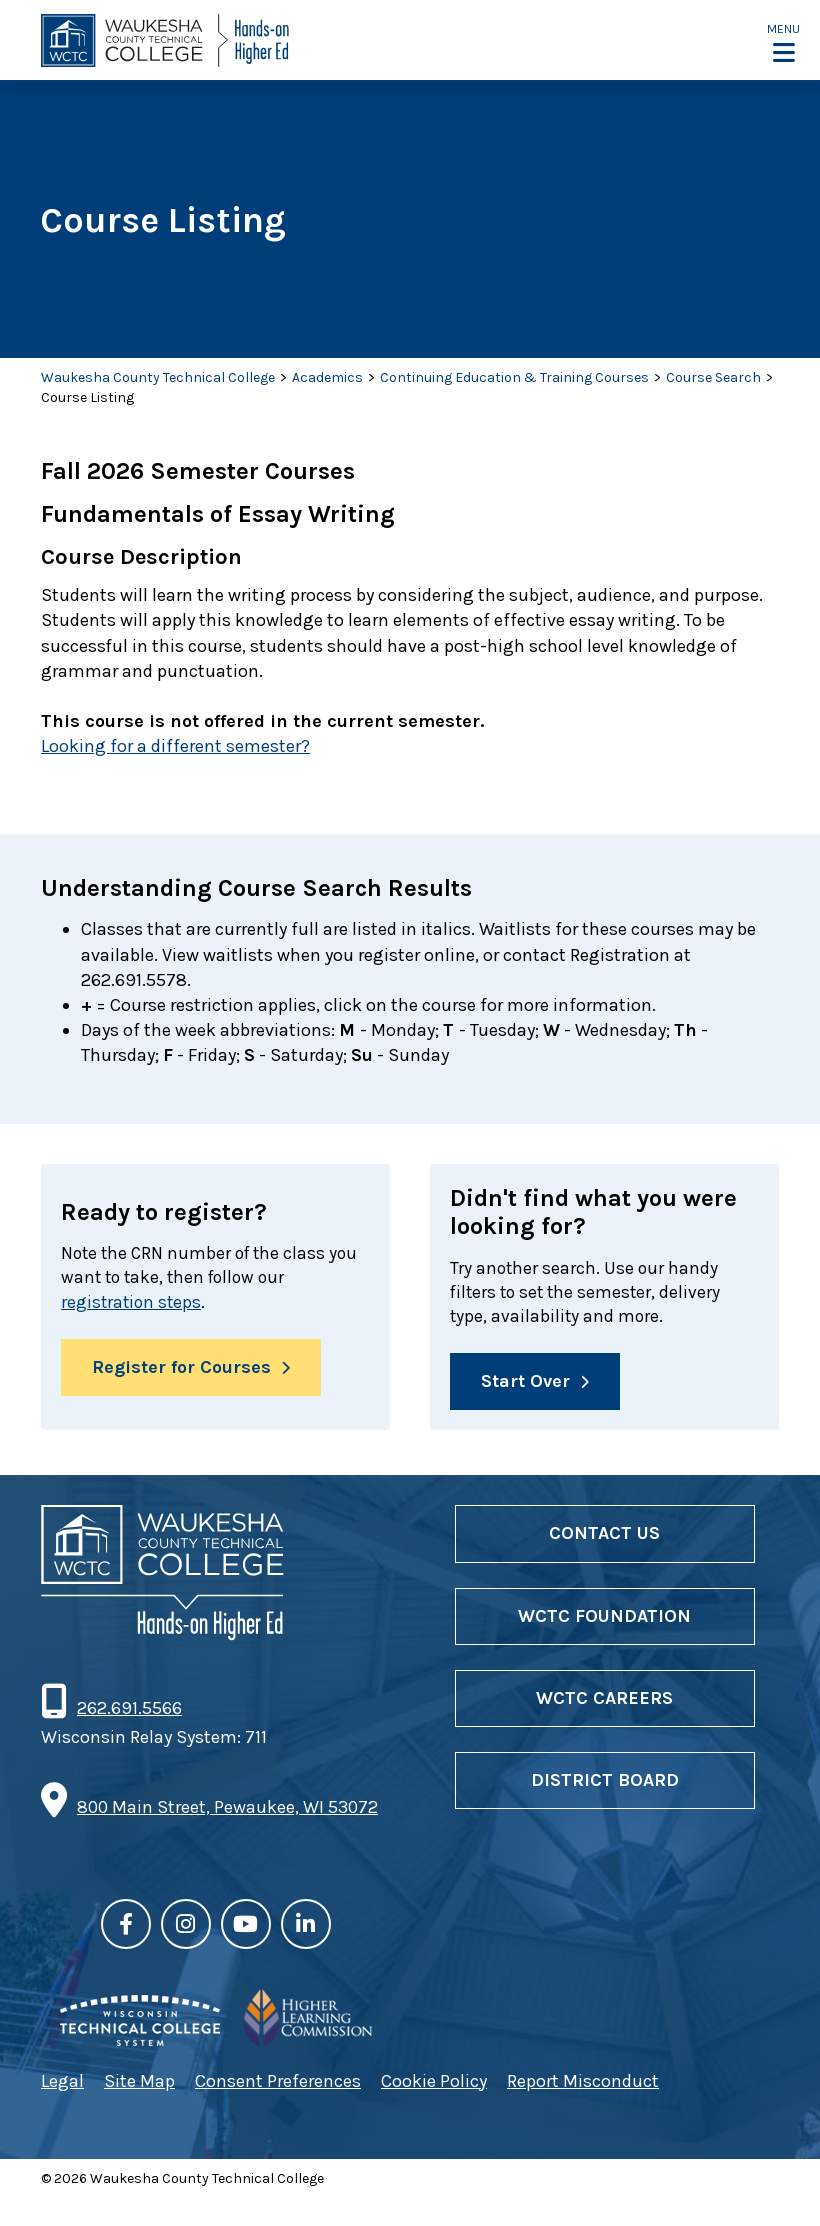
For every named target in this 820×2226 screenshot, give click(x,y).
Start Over (525, 1384)
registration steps (133, 1304)
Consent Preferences (278, 2083)
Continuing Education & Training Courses (514, 377)
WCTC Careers (604, 1701)
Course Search (713, 377)
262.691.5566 (129, 1711)
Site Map (139, 2083)
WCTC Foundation (604, 1619)
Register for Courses (181, 1370)
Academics (327, 377)
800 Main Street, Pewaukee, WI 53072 (227, 1810)
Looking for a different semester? (175, 746)
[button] (783, 42)
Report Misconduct (583, 2083)
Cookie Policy (434, 2083)
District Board (605, 1783)
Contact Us (604, 1536)
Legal (62, 2083)
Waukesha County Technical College (158, 377)
